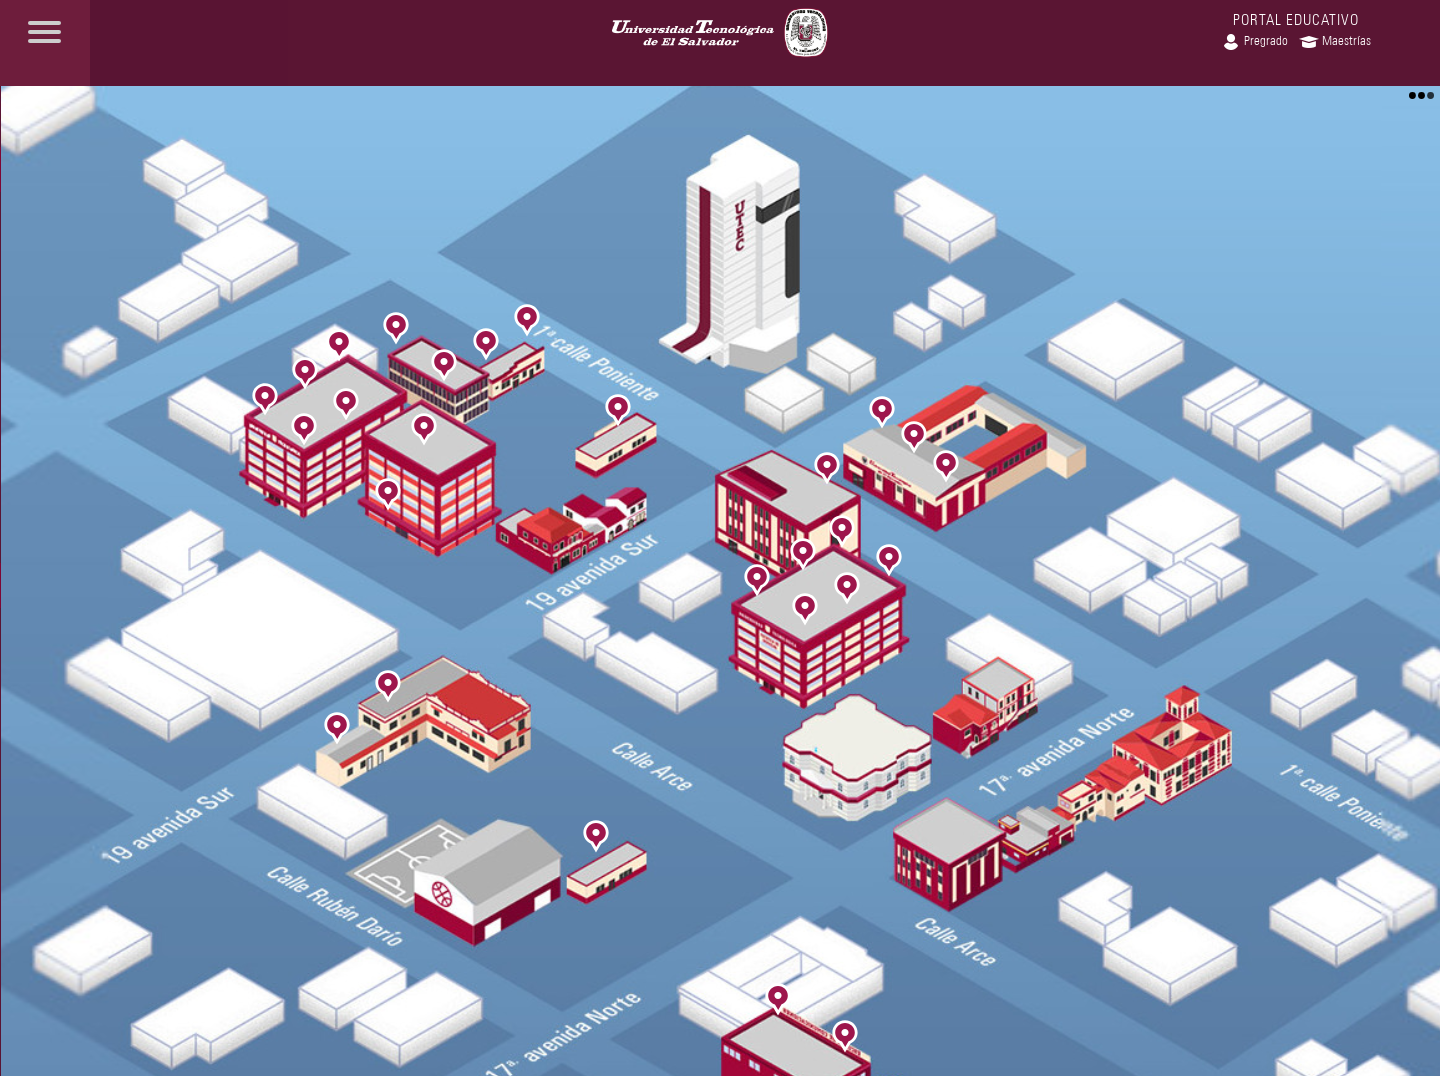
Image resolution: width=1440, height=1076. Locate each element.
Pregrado (1254, 40)
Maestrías (1335, 40)
